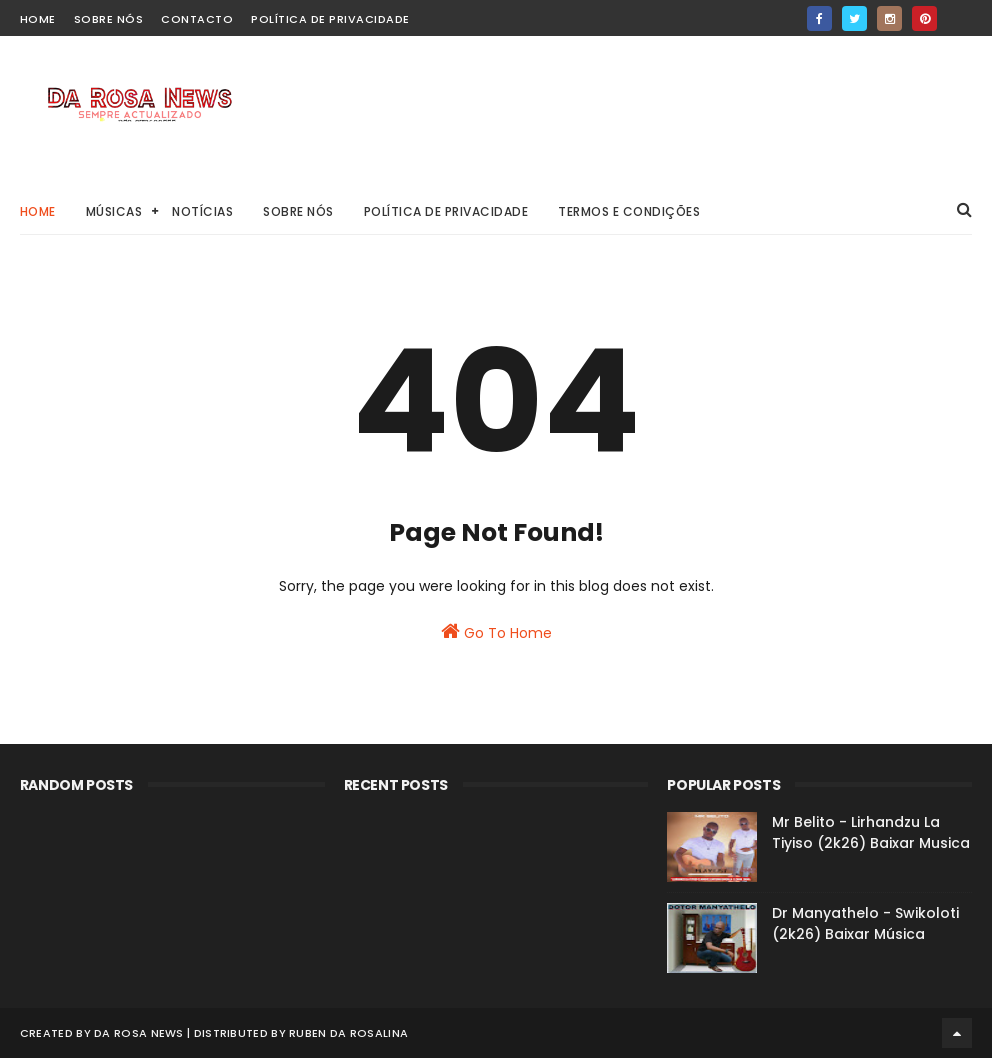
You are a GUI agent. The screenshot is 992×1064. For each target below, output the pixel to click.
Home (38, 211)
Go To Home (496, 648)
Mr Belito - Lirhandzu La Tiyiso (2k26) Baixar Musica (871, 843)
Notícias (202, 211)
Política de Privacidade (330, 19)
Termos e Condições (629, 211)
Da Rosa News (139, 1039)
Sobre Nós (109, 19)
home (38, 19)
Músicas (114, 211)
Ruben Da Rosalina (348, 1039)
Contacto (197, 19)
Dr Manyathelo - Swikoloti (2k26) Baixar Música (865, 934)
